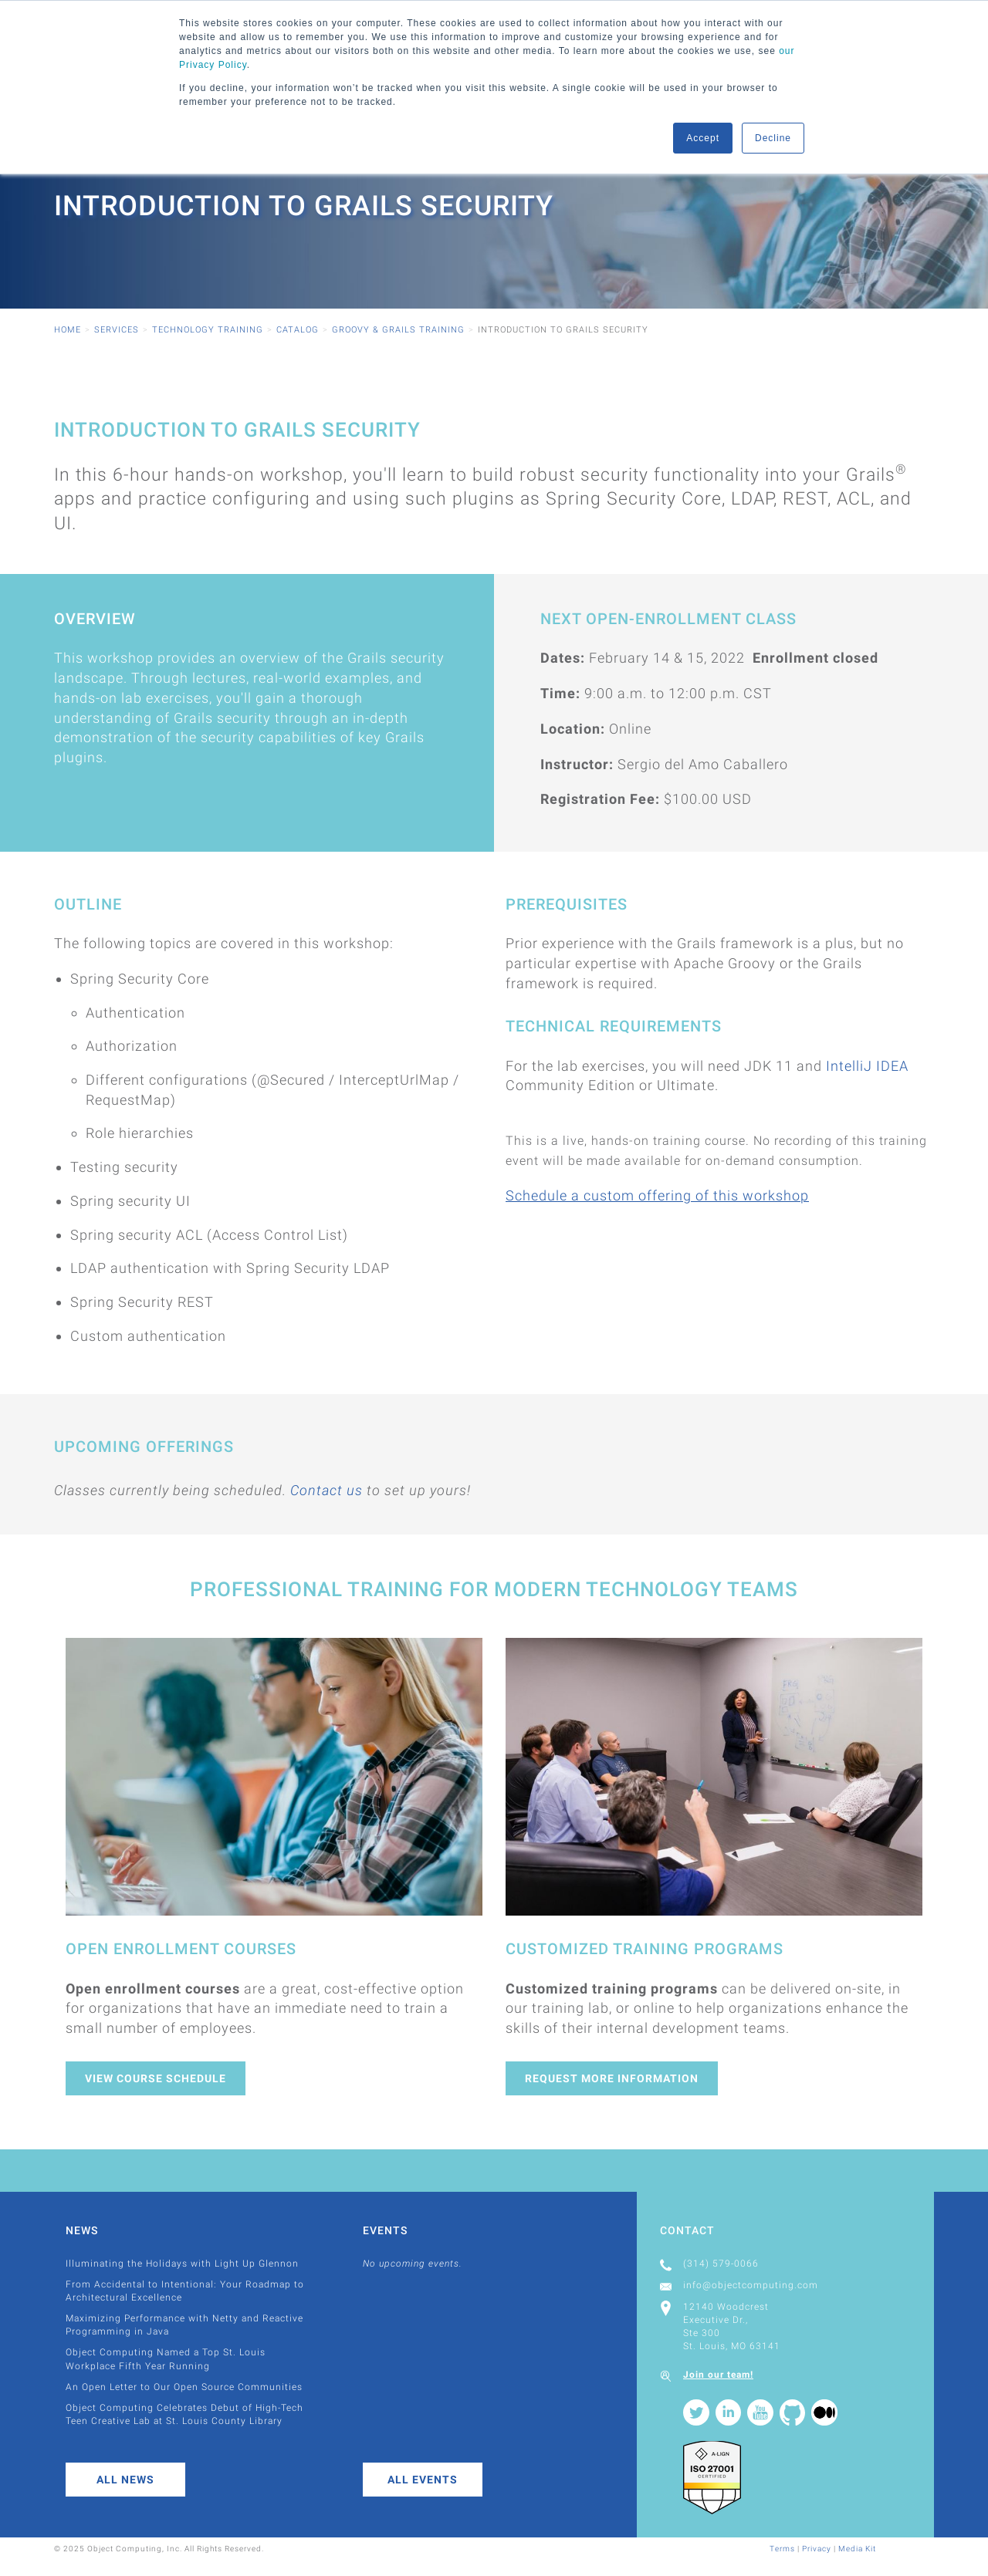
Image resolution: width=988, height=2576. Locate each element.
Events (385, 2230)
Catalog (297, 330)
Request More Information (612, 2078)
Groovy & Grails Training (398, 330)
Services (116, 330)
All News (125, 2479)
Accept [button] (702, 138)
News (82, 2230)
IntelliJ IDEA (867, 1066)
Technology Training (207, 330)
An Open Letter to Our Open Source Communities (184, 2387)
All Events (422, 2479)
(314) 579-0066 (721, 2263)
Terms (782, 2548)
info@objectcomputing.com (750, 2285)
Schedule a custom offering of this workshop (657, 1195)
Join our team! (718, 2374)
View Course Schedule (155, 2078)
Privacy (816, 2548)
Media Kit (857, 2548)
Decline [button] (773, 138)
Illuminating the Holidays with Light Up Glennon (182, 2263)
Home (67, 330)
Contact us (326, 1490)
